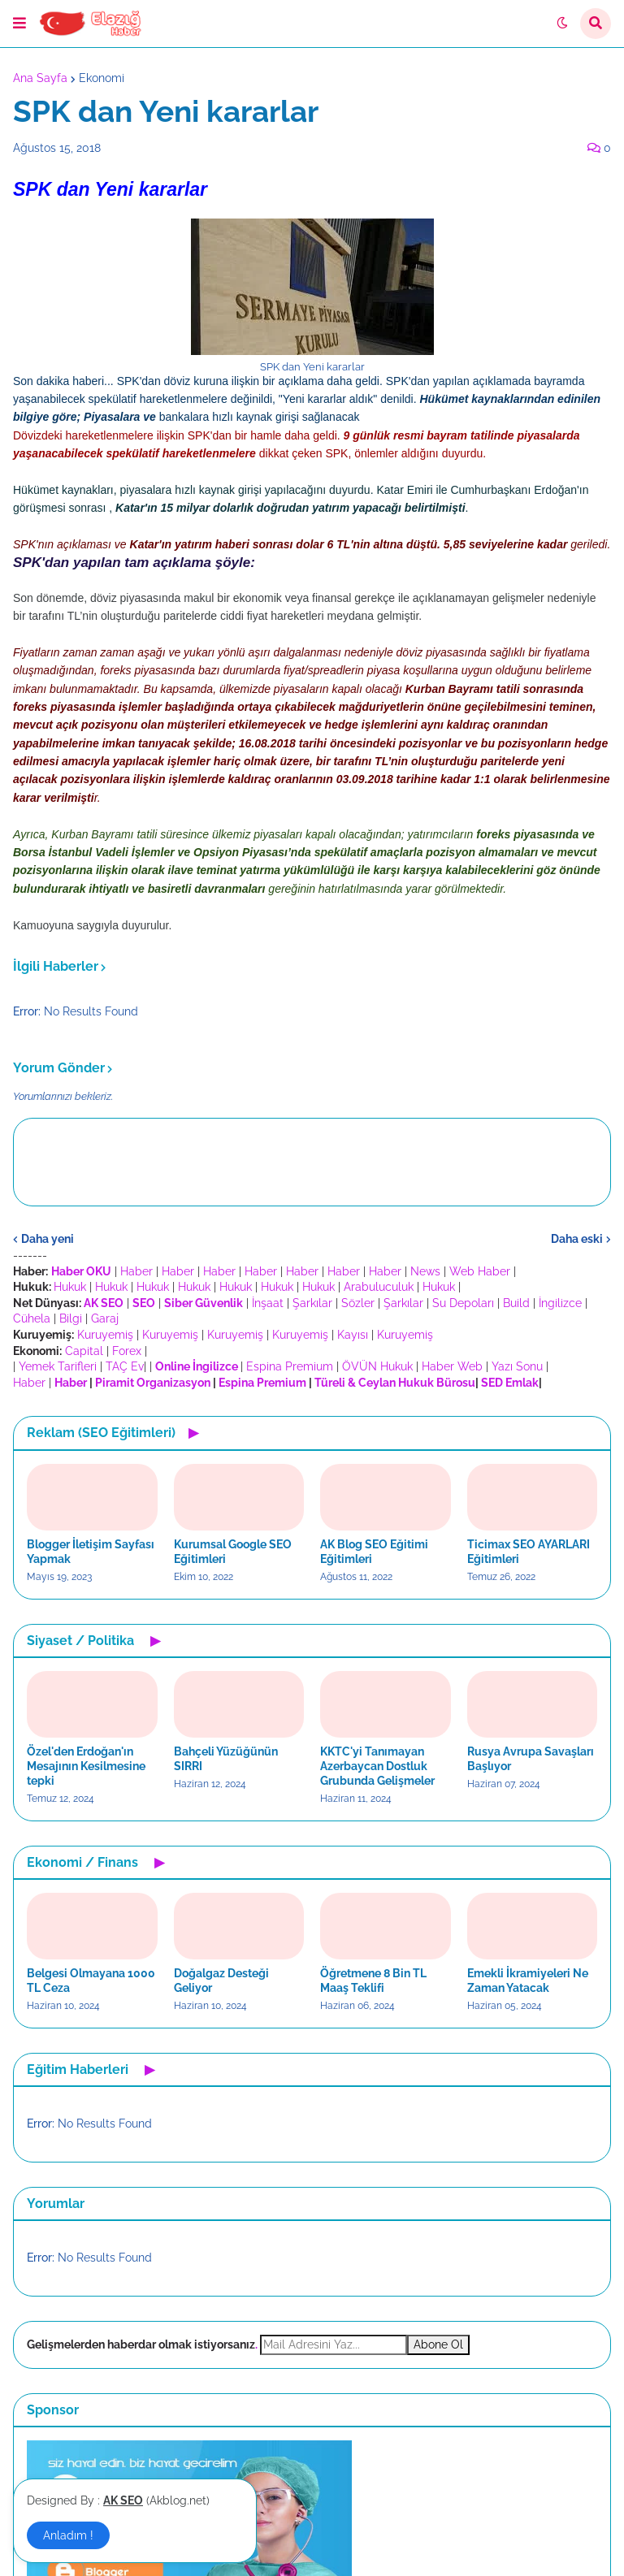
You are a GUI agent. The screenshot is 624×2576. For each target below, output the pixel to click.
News (425, 1271)
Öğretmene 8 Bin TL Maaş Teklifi (373, 1980)
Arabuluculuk (379, 1286)
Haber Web (452, 1366)
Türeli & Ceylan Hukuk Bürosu (394, 1382)
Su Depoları (463, 1303)
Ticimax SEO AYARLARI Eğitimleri (528, 1551)
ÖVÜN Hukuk (377, 1366)
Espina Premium (289, 1366)
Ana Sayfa (40, 78)
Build (516, 1303)
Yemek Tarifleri (58, 1366)
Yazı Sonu (517, 1366)
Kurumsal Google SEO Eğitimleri (233, 1551)
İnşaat (268, 1303)
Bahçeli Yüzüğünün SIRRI (226, 1759)
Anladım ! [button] (68, 2535)
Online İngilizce (196, 1366)
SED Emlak (510, 1382)
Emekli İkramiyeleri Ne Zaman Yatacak (527, 1980)
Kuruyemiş (105, 1334)
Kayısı (352, 1334)
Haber (136, 1271)
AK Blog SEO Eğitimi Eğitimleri (374, 1551)
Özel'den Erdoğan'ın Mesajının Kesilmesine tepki (86, 1766)
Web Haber (479, 1271)
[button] (19, 23)
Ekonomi (101, 78)
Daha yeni (47, 1238)
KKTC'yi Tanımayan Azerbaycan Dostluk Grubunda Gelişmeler (377, 1766)
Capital (84, 1350)
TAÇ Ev (125, 1366)
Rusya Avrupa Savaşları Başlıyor (530, 1759)
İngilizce (560, 1303)
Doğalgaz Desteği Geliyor (221, 1980)
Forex (126, 1350)
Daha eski (577, 1238)
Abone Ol (438, 2344)
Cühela (31, 1318)
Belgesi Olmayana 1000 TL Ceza (91, 1980)
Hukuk (70, 1286)
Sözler (358, 1303)
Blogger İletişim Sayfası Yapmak (90, 1551)
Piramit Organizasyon (152, 1382)
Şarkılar (312, 1303)
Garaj (105, 1318)
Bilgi (70, 1318)
